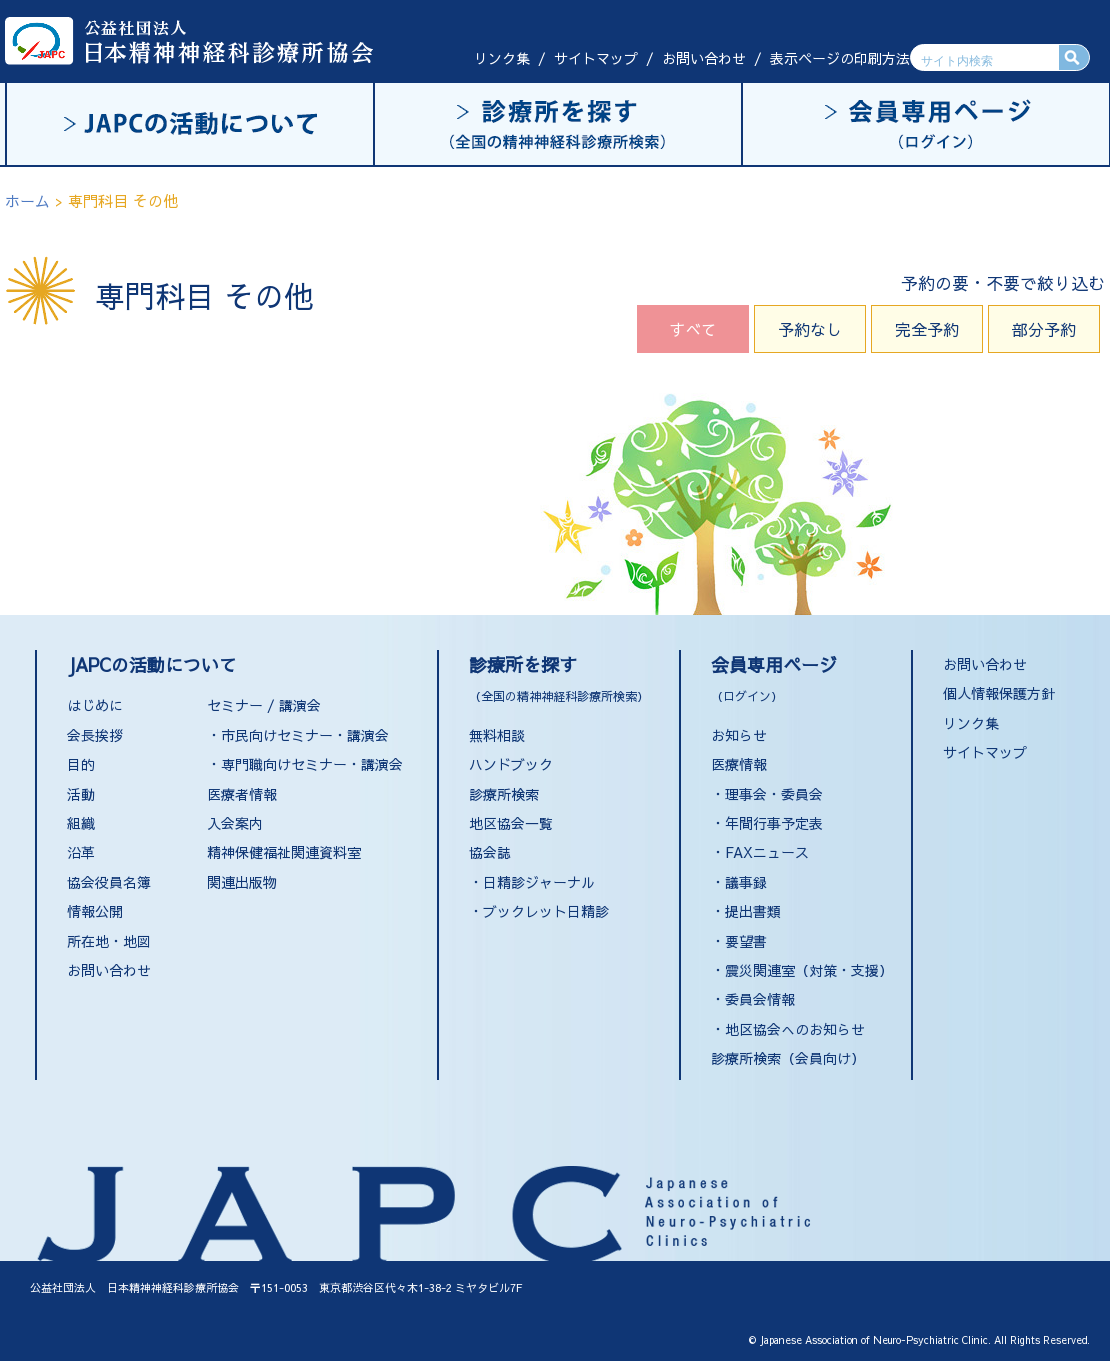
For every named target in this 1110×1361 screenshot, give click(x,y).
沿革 (81, 852)
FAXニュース (767, 852)
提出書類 (753, 911)
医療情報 (739, 764)
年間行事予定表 (774, 823)
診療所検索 (504, 794)
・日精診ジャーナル (532, 882)
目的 (81, 764)
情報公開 (95, 911)
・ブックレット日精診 (539, 911)
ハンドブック (511, 764)
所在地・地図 (109, 941)
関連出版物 (242, 882)
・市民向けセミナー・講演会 (298, 735)
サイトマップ (596, 58)
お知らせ (739, 735)
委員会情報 (760, 999)
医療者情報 (242, 794)
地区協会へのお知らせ (795, 1029)
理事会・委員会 (774, 794)
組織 (81, 823)
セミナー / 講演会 (264, 705)
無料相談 (497, 735)
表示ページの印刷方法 (840, 58)
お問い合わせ (704, 58)
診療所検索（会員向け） (788, 1058)
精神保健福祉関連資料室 (284, 852)
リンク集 (502, 58)
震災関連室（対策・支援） (809, 970)
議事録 (746, 882)
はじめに (95, 705)
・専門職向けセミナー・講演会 (305, 764)
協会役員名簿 (109, 882)
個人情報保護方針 (999, 693)
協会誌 (490, 852)
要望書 (746, 941)
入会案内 (235, 823)
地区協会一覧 (511, 823)
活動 (81, 794)
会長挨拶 (95, 735)
